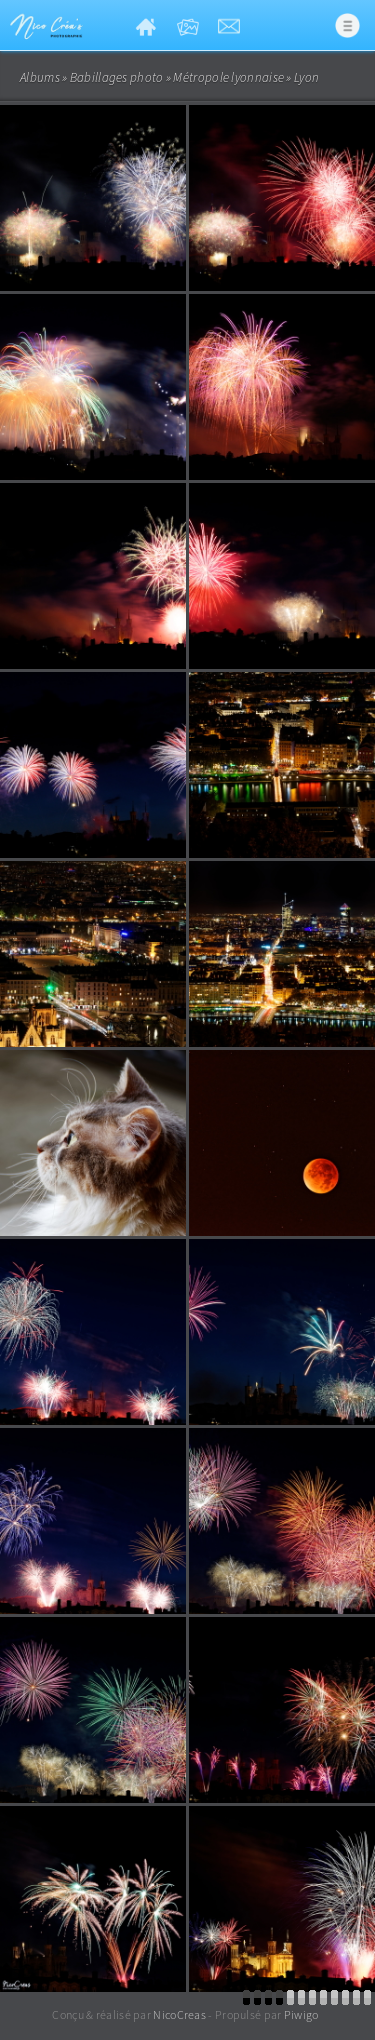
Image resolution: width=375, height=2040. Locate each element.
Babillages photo (117, 77)
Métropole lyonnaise (228, 77)
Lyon (306, 77)
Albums (40, 77)
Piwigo (301, 2014)
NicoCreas (179, 2014)
